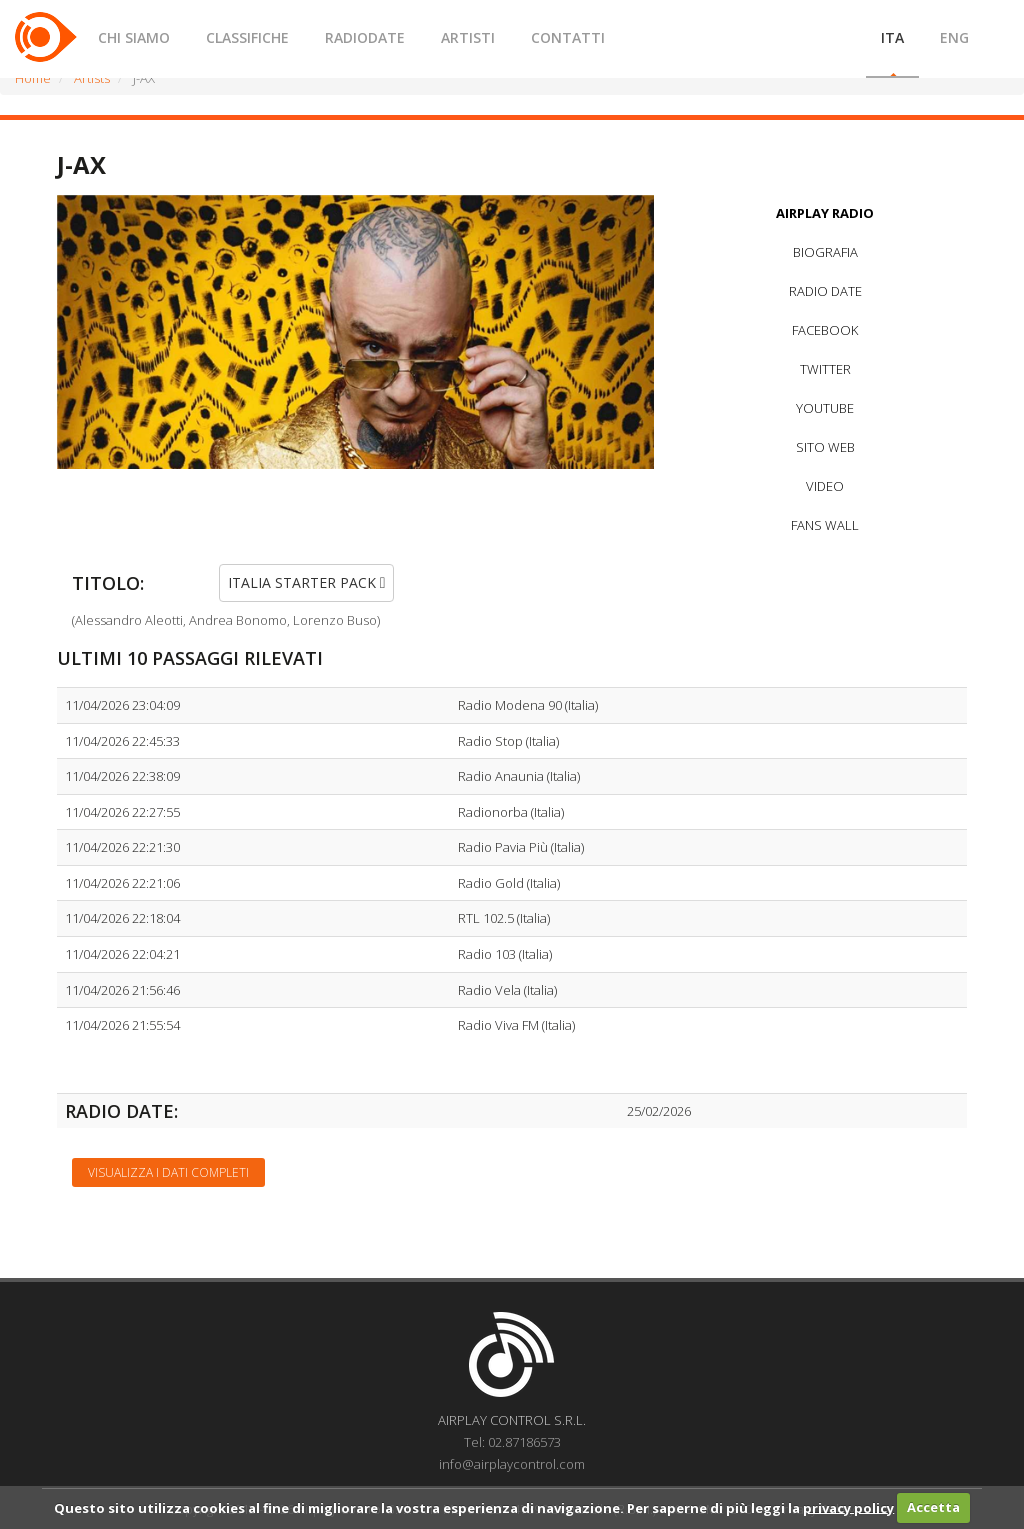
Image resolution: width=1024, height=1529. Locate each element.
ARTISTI (468, 37)
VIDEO (825, 486)
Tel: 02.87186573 (512, 1442)
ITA (892, 37)
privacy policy (848, 1507)
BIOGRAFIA (825, 252)
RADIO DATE (825, 291)
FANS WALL (825, 525)
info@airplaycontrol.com (512, 1464)
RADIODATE (365, 37)
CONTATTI (568, 37)
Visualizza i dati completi (168, 1172)
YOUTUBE (825, 408)
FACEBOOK (825, 330)
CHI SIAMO (134, 37)
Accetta (933, 1507)
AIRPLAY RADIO (825, 213)
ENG (954, 37)
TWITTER (825, 369)
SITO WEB (825, 447)
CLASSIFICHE (247, 37)
